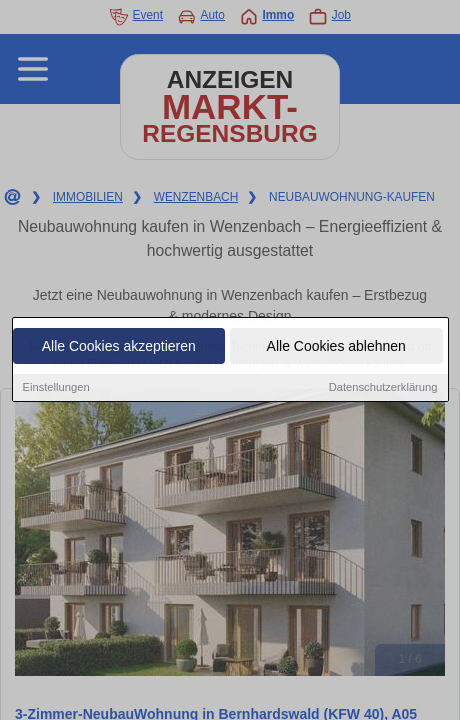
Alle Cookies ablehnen (336, 347)
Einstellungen (56, 388)
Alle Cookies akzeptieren (119, 347)
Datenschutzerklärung (383, 388)
